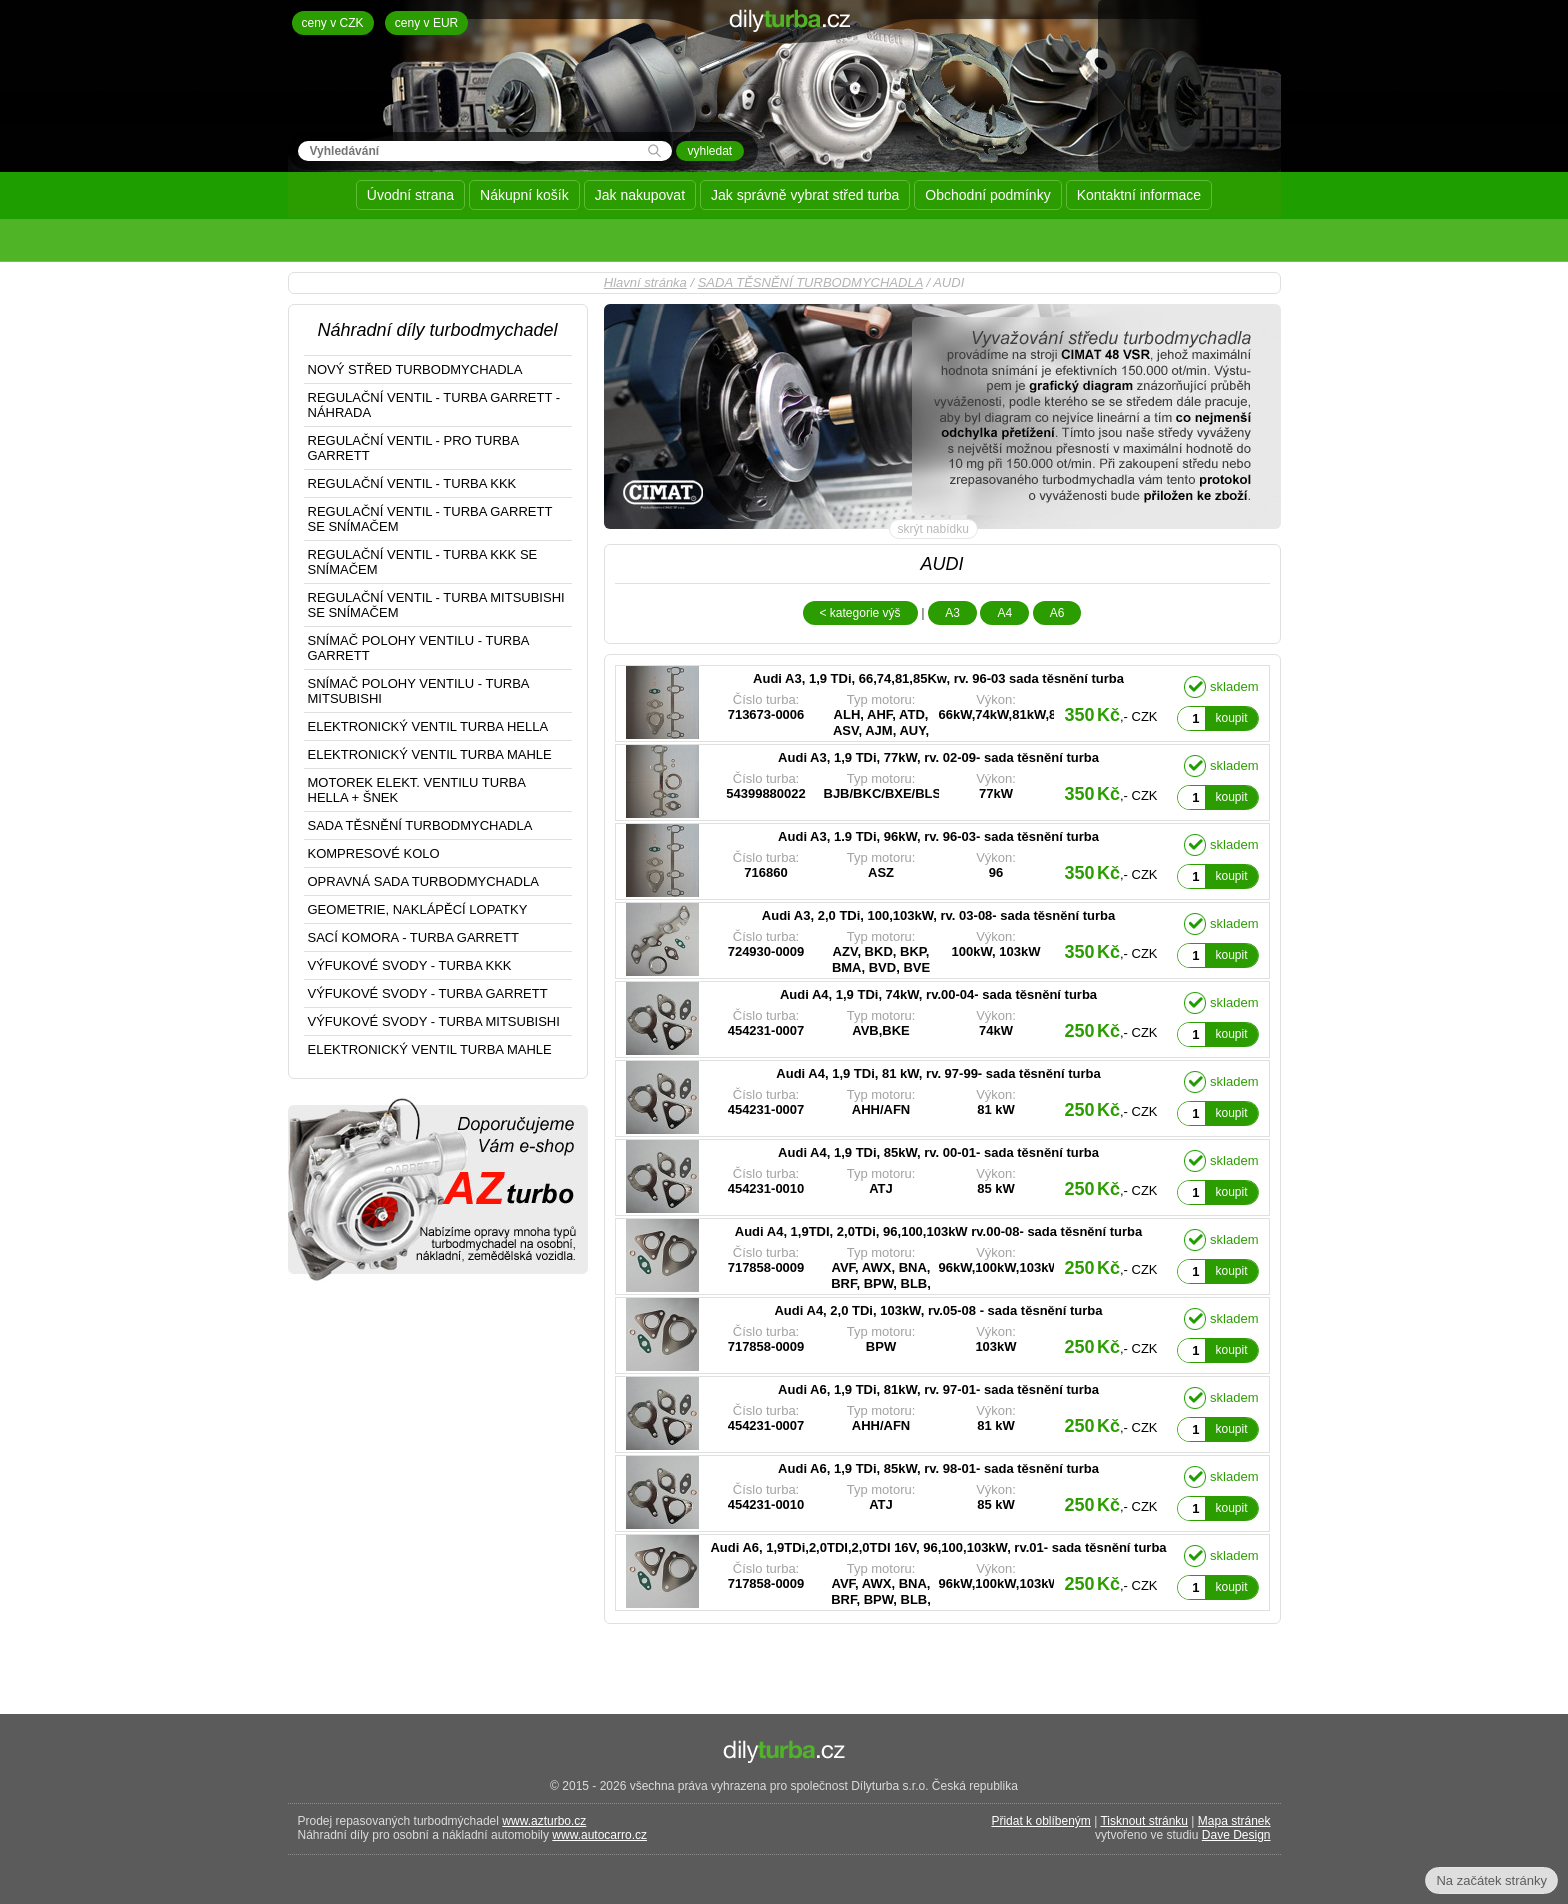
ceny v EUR (426, 23)
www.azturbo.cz (544, 1821)
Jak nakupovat (640, 195)
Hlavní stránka (645, 282)
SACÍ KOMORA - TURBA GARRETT (413, 937)
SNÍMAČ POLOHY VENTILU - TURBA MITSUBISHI (419, 691)
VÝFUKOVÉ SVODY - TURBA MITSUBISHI (434, 1021)
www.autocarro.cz (599, 1835)
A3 (952, 613)
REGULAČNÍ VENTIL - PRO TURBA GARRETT (414, 448)
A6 (1057, 613)
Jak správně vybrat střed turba (805, 195)
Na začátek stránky (1491, 1880)
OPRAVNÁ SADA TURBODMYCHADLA (423, 881)
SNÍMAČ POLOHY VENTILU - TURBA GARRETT (419, 648)
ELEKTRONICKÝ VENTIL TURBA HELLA (428, 726)
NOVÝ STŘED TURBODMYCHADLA (415, 369)
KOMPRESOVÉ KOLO (374, 853)
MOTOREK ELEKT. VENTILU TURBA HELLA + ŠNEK (417, 790)
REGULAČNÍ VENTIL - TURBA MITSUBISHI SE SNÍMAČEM (436, 605)
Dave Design (1236, 1835)
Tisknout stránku (1144, 1821)
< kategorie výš (860, 613)
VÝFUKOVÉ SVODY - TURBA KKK (410, 965)
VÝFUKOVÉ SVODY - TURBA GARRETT (428, 993)
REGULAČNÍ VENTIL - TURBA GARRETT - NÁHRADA (434, 405)
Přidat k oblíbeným (1040, 1821)
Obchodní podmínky (987, 195)
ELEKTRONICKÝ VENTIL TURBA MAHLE (430, 754)
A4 (1004, 613)
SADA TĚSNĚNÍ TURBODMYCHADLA (810, 282)
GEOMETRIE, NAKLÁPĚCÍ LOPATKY (418, 909)
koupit (1231, 718)
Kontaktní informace (1139, 195)
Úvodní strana (410, 195)
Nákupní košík (524, 195)
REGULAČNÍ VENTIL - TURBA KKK (412, 483)
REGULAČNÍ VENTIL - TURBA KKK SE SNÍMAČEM (423, 562)
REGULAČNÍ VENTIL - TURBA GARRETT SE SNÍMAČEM (430, 519)
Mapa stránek (1234, 1821)
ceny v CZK (333, 23)
